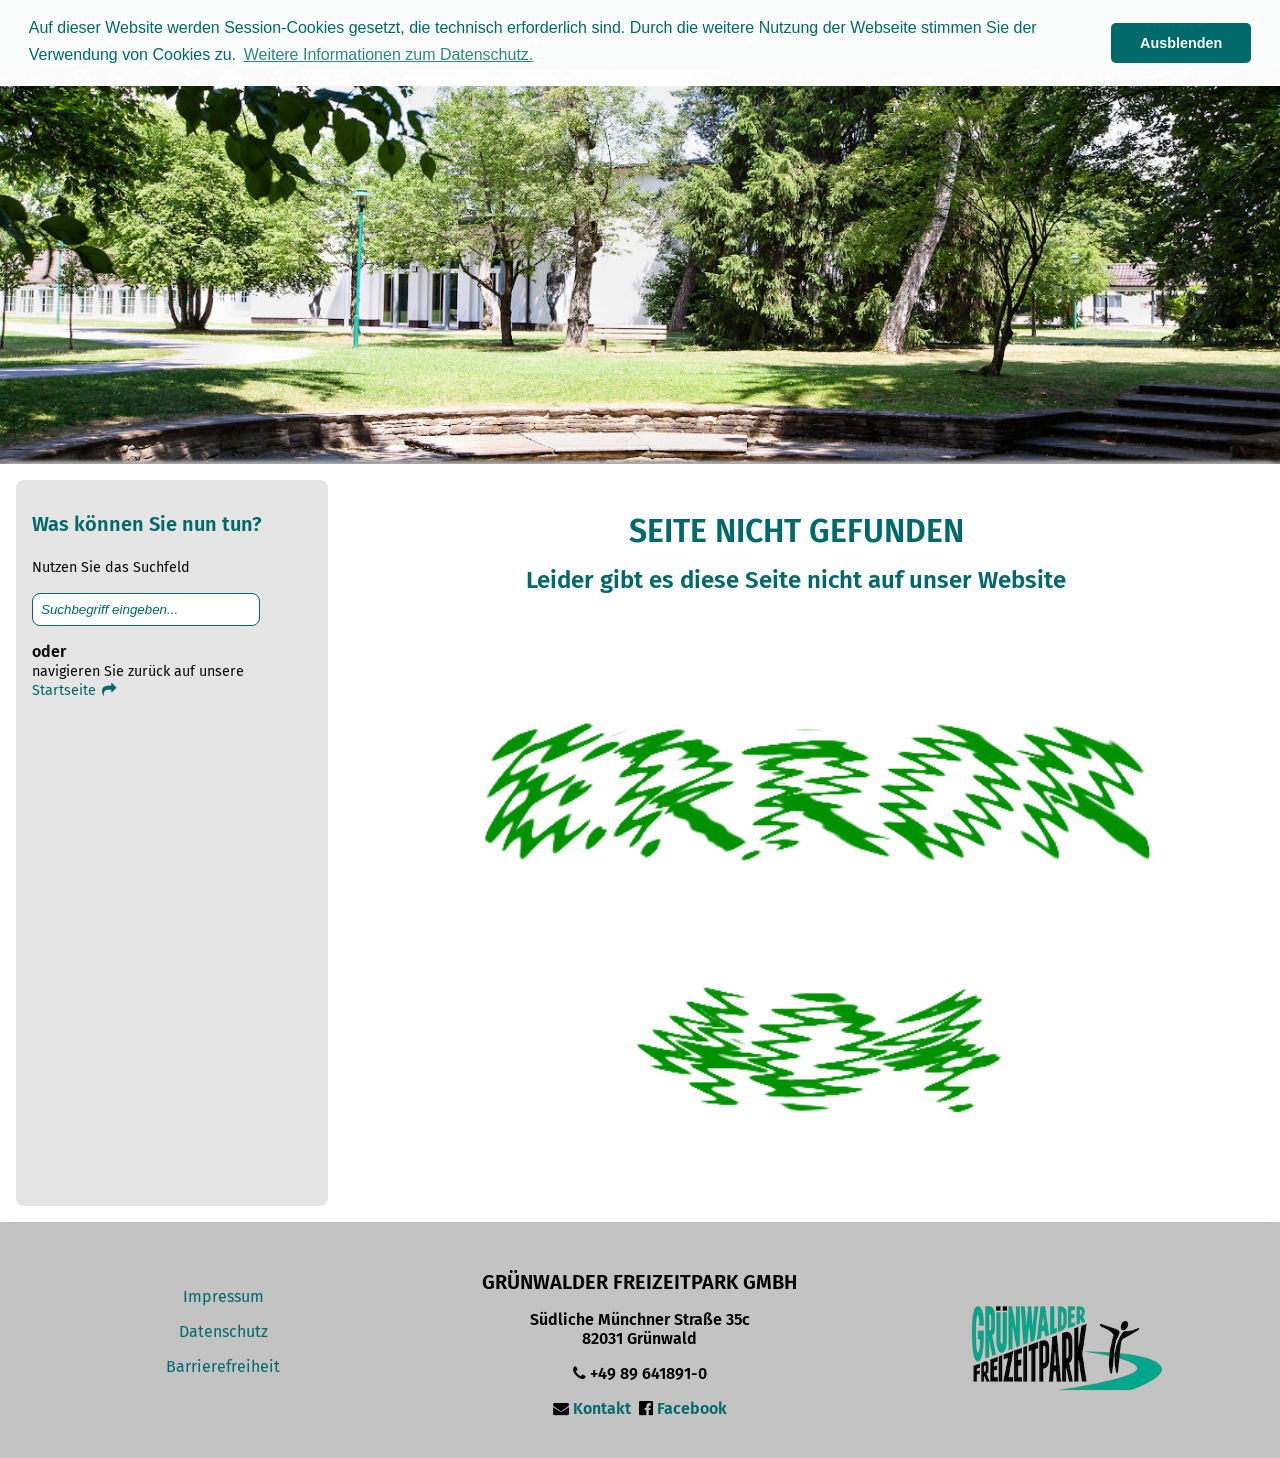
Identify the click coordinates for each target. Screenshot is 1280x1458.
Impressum (223, 1296)
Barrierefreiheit (223, 1366)
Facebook (692, 1408)
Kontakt (602, 1408)
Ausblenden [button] (1181, 43)
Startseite (75, 690)
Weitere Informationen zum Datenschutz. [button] (389, 54)
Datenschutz (223, 1331)
